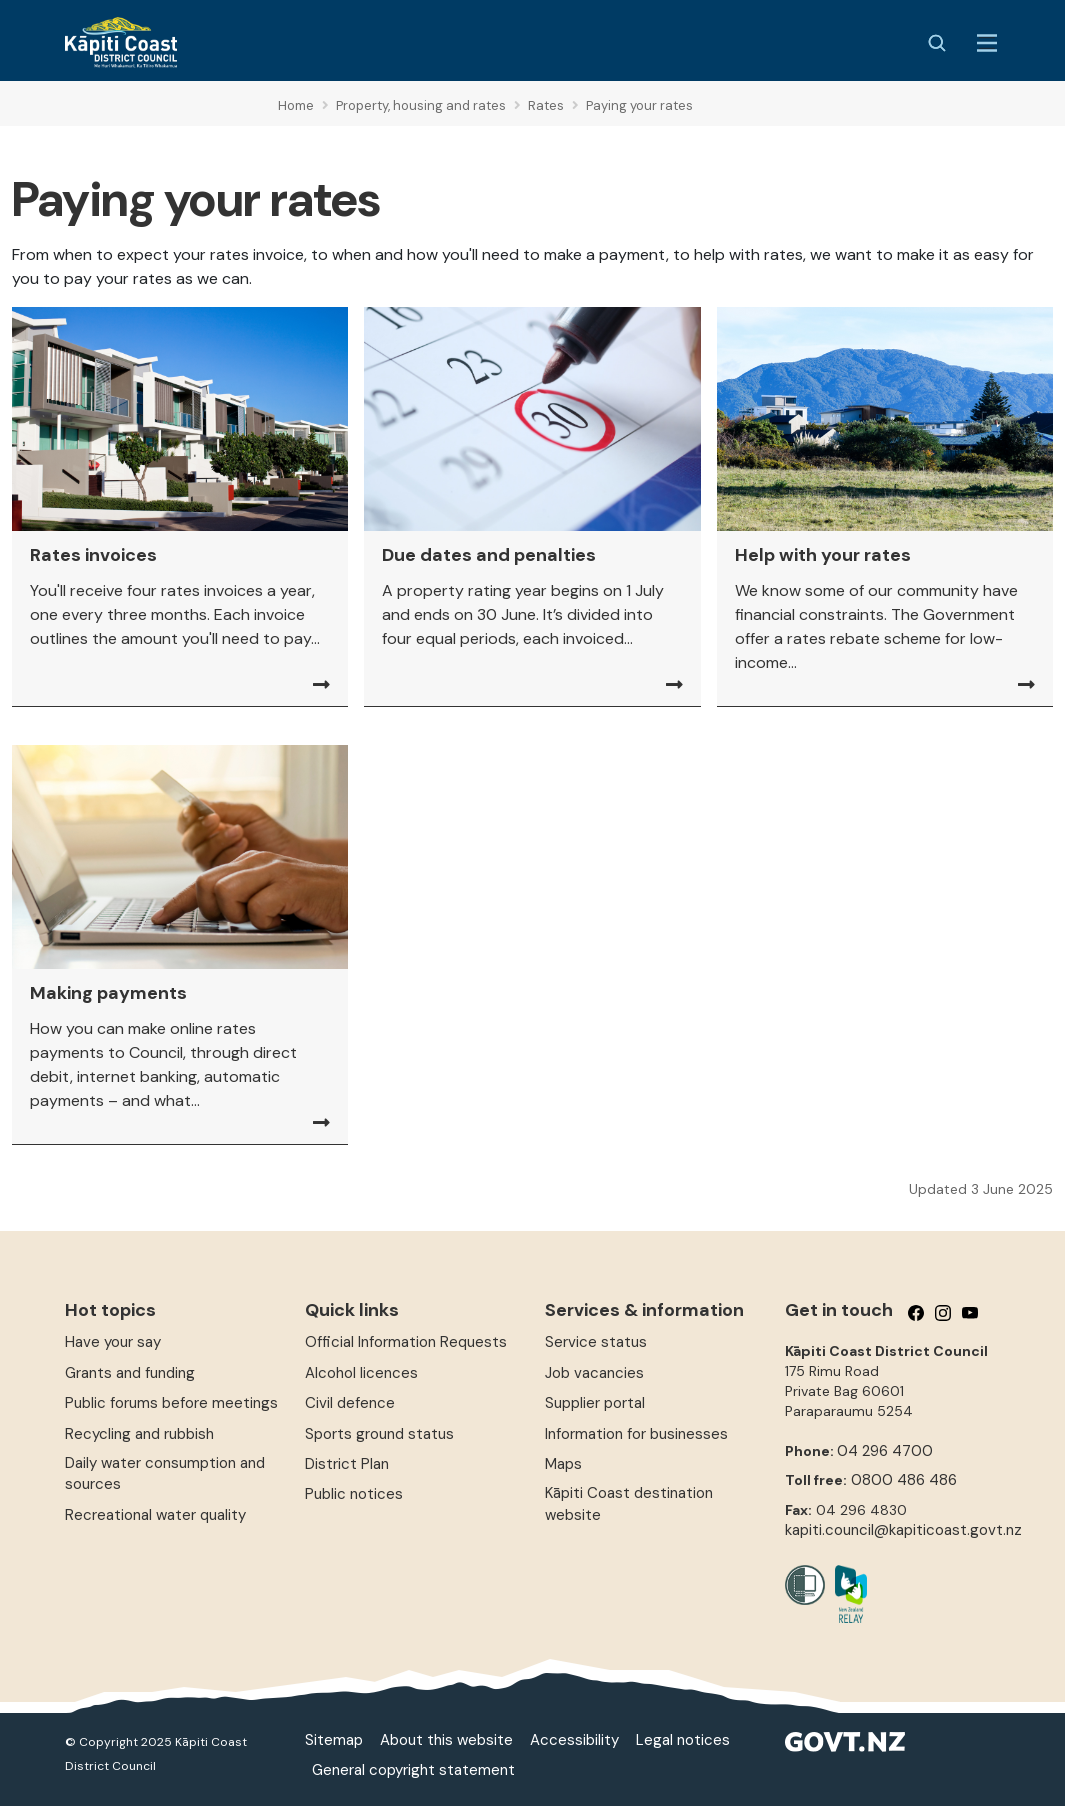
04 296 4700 (885, 1451)
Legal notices (683, 1740)
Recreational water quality (155, 1515)
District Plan (347, 1464)
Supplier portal (595, 1403)
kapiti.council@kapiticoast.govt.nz (903, 1530)
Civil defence (350, 1403)
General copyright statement (413, 1770)
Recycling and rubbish (139, 1434)
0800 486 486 (904, 1480)
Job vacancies (594, 1373)
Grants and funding (130, 1373)
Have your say (113, 1342)
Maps (563, 1464)
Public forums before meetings (171, 1403)
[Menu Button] (987, 43)
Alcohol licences (361, 1373)
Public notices (354, 1494)
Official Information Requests (406, 1342)
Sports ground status (379, 1434)
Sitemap (334, 1740)
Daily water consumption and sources (165, 1473)
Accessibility (574, 1740)
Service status (596, 1342)
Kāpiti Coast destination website (629, 1503)
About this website (446, 1740)
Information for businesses (636, 1434)
